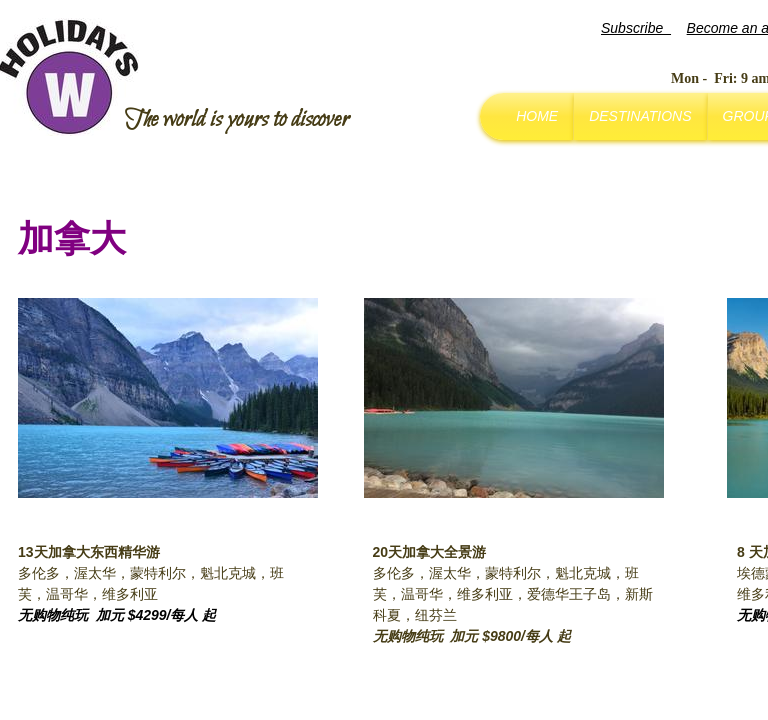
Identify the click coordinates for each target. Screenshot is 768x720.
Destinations (640, 116)
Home (537, 116)
